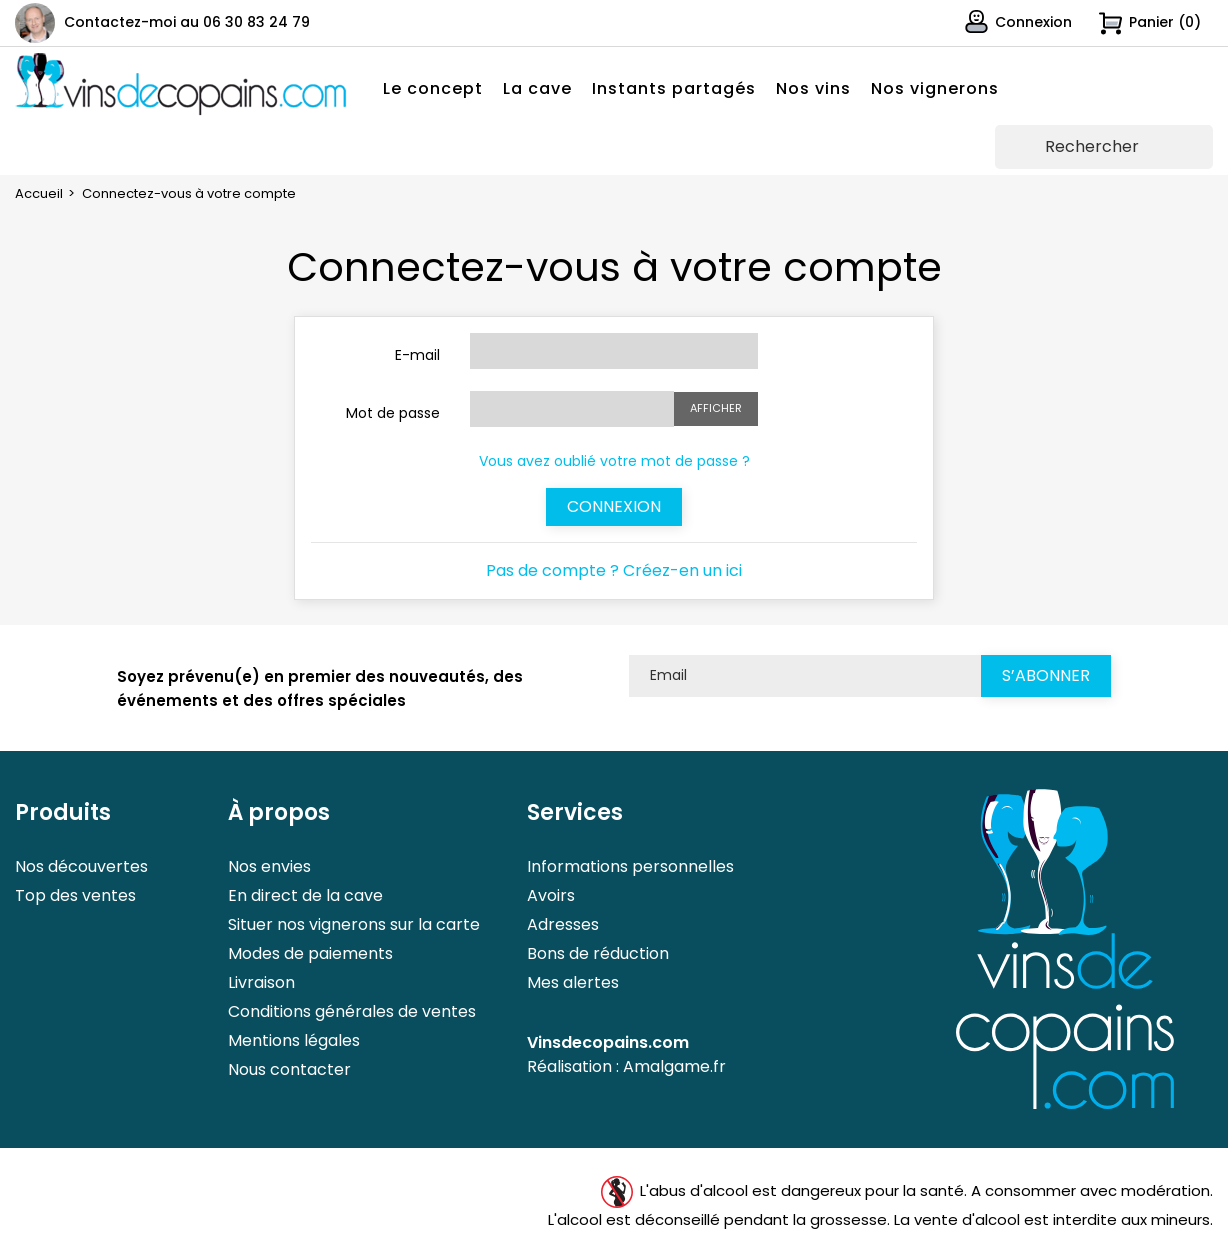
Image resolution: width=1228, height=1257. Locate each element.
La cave (537, 88)
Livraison (261, 982)
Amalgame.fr (674, 1066)
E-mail (417, 355)
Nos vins (813, 88)
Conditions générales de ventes (352, 1011)
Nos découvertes (81, 866)
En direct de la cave (305, 895)
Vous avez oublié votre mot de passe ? (614, 461)
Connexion (614, 506)
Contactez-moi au (187, 22)
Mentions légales (294, 1040)
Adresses (563, 924)
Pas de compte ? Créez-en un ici (614, 570)
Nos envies (269, 866)
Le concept (433, 88)
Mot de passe (393, 413)
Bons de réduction (598, 953)
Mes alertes (573, 982)
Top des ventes (75, 895)
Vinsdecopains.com (608, 1042)
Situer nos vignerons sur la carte (354, 924)
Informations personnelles (630, 866)
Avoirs (551, 895)
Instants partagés (674, 88)
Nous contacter (289, 1069)
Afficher (716, 408)
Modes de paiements (310, 953)
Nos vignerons (935, 88)
